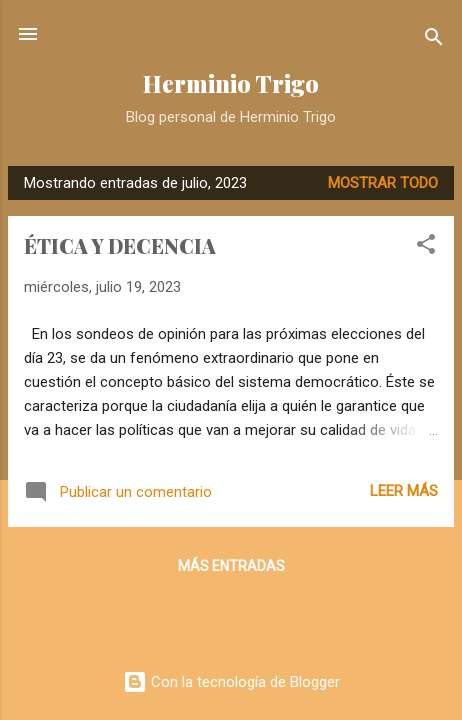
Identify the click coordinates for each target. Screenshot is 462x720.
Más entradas (231, 566)
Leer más (404, 491)
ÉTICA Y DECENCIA (120, 245)
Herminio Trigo (231, 83)
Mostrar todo (383, 183)
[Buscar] (434, 40)
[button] (426, 247)
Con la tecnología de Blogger (231, 682)
